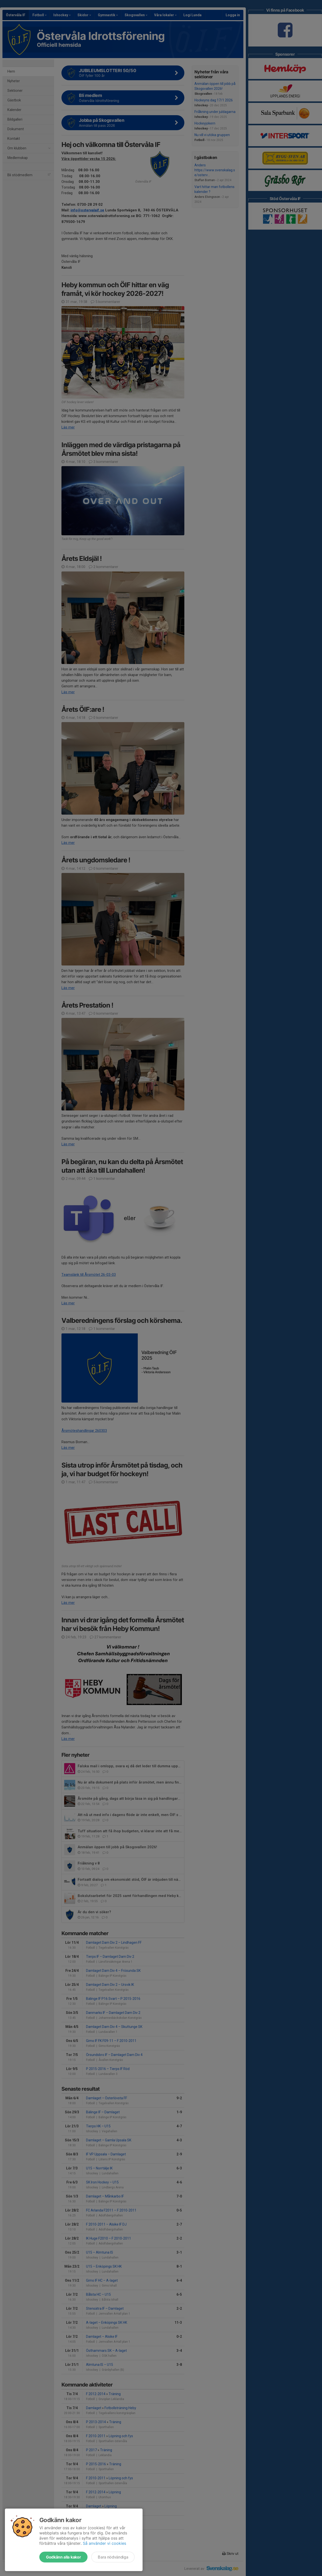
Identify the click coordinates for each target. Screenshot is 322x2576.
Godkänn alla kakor (63, 2557)
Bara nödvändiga (113, 2557)
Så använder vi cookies (104, 2543)
